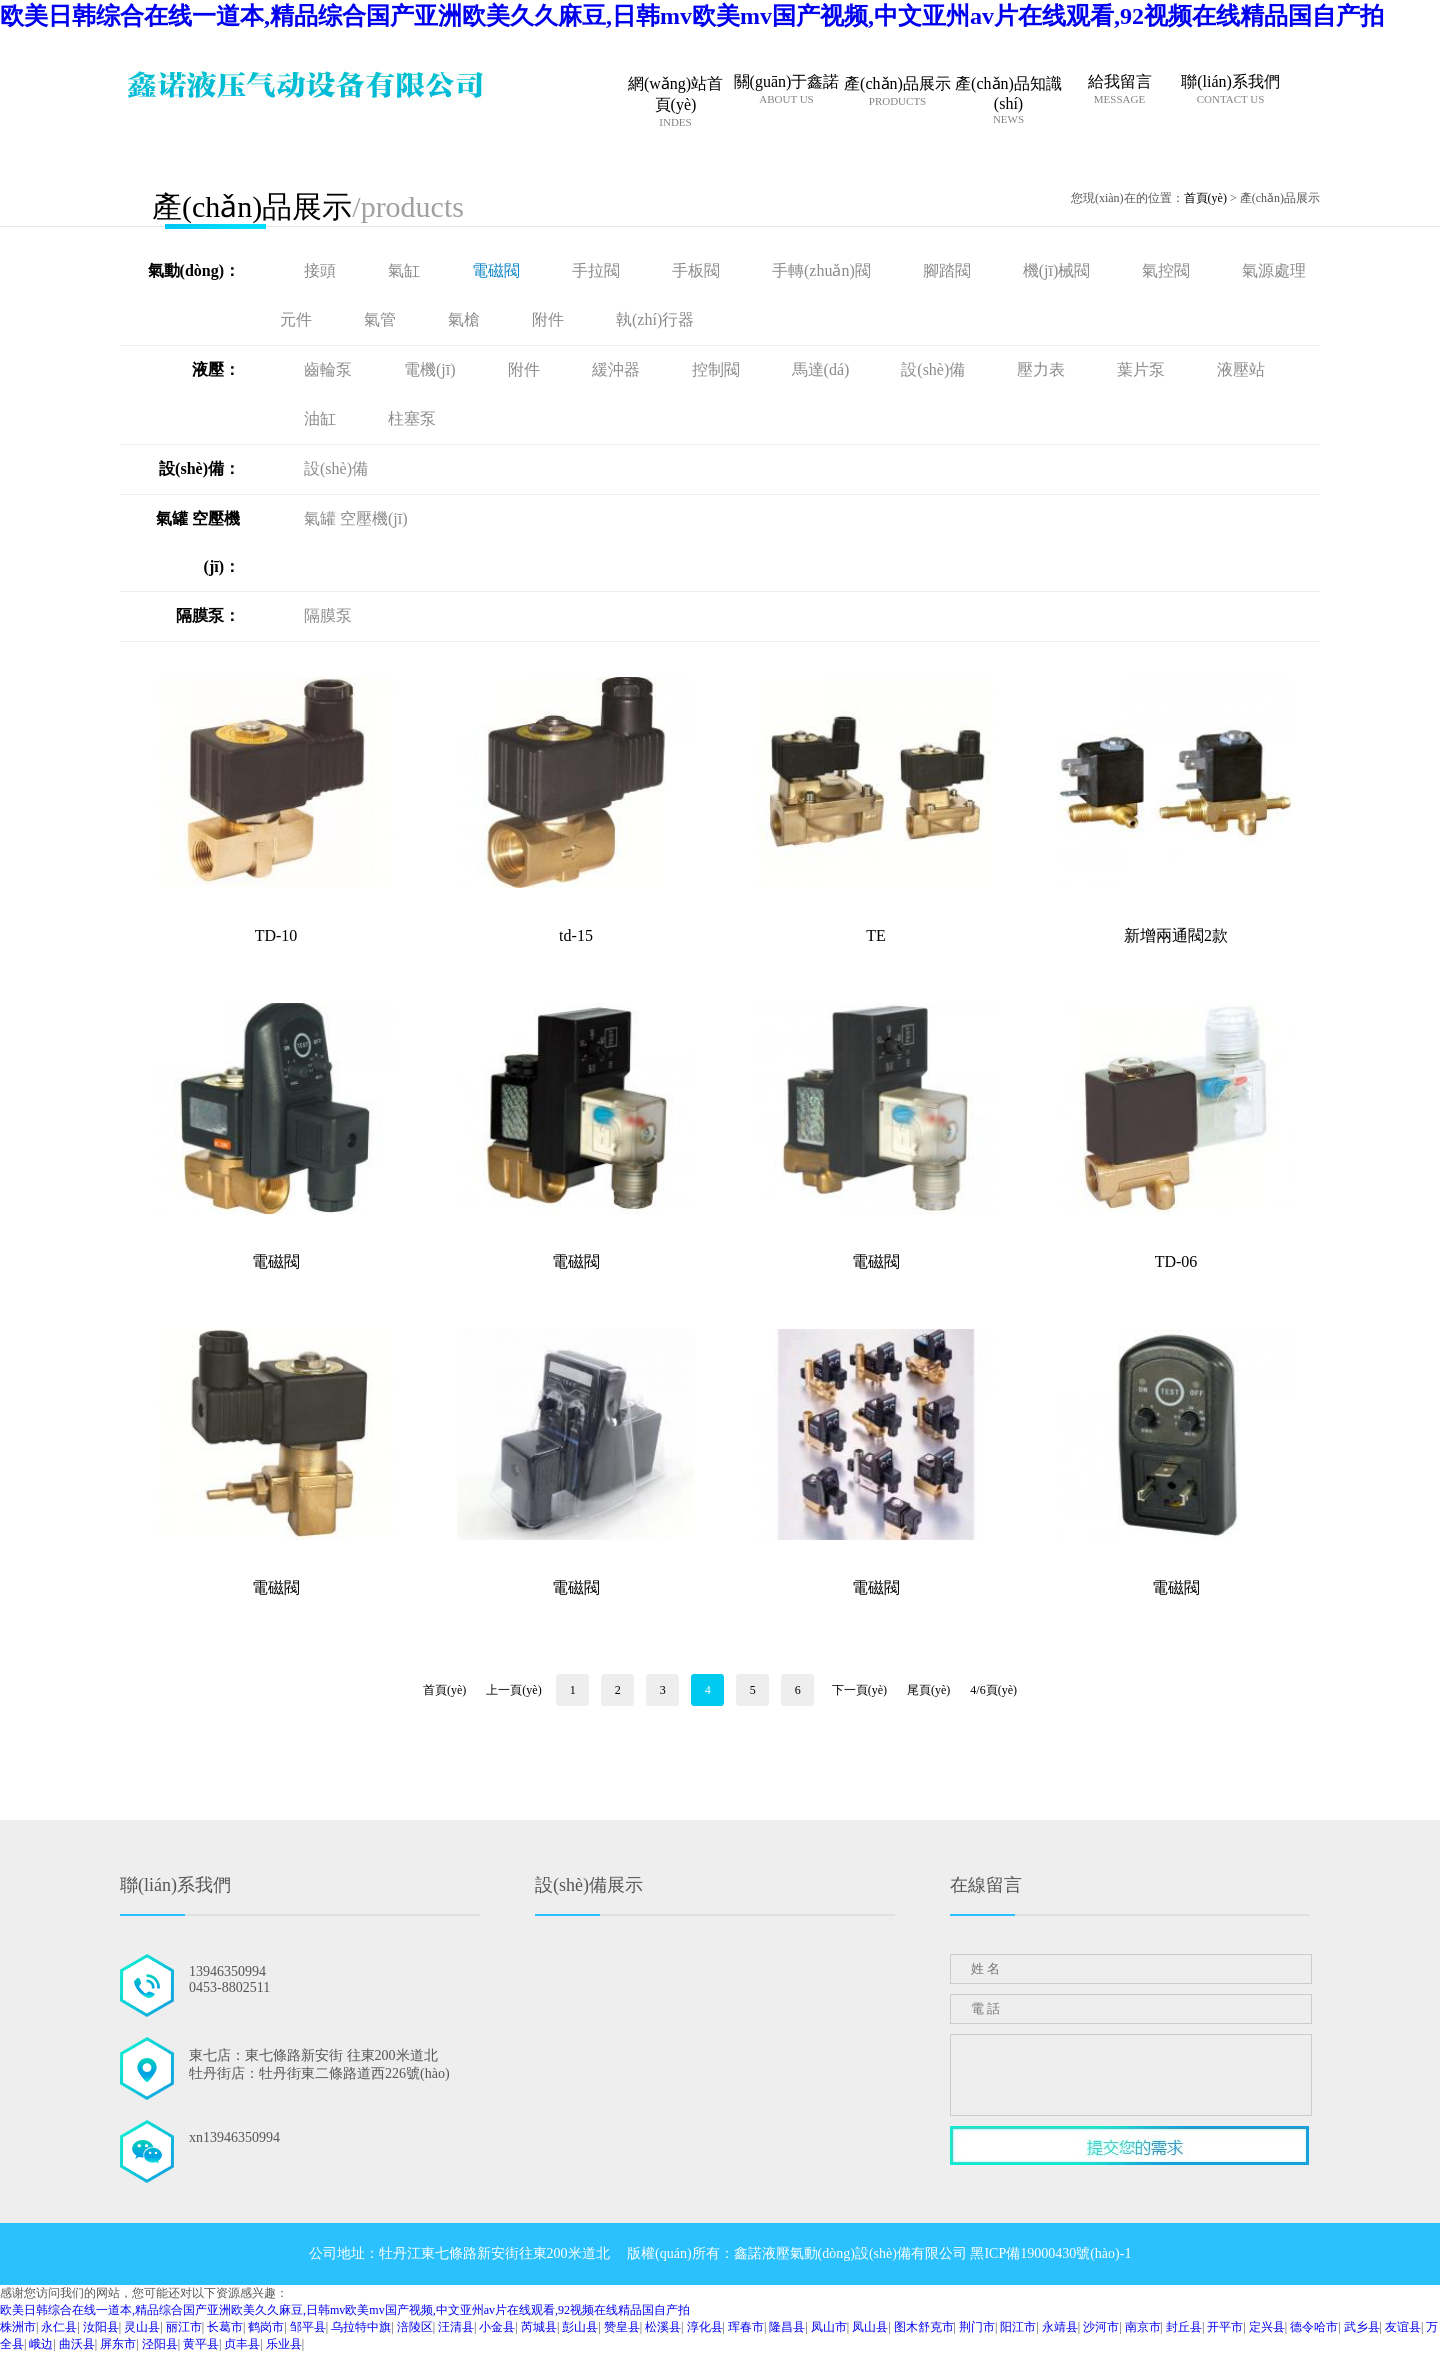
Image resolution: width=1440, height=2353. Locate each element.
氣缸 (406, 270)
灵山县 (142, 2327)
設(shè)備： (199, 468)
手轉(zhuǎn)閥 (823, 270)
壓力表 (1043, 369)
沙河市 (1101, 2327)
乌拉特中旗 (361, 2327)
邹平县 (308, 2327)
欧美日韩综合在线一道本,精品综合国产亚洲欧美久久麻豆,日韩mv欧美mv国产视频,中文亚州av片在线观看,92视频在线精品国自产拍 (692, 16)
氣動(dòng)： (194, 270)
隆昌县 (787, 2327)
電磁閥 (498, 270)
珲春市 (746, 2327)
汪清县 (456, 2327)
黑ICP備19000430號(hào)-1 (1050, 2253)
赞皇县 (622, 2327)
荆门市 (977, 2327)
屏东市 (118, 2344)
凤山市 (829, 2327)
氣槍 (466, 319)
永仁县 (59, 2327)
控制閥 (718, 369)
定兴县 (1267, 2327)
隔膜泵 (328, 615)
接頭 (322, 270)
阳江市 (1018, 2327)
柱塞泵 (412, 418)
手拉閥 (598, 270)
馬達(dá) (823, 369)
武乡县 (1362, 2327)
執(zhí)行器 (655, 319)
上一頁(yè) (513, 1690)
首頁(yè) (1205, 198)
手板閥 (698, 270)
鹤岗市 (266, 2327)
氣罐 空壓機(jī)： (198, 542)
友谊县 (1403, 2327)
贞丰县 (242, 2344)
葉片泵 (1143, 369)
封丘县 (1184, 2327)
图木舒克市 (924, 2327)
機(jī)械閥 (1059, 270)
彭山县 (580, 2327)
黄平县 (201, 2344)
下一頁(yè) (859, 1690)
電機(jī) (432, 369)
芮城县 (539, 2327)
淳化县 (705, 2327)
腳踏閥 (949, 270)
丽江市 (184, 2327)
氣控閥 (1168, 270)
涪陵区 (415, 2327)
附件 (550, 319)
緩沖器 (618, 369)
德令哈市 (1314, 2327)
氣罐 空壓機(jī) (356, 518)
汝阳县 (101, 2327)
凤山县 (870, 2327)
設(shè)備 (935, 369)
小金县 (497, 2327)
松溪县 (663, 2327)
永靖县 (1060, 2327)
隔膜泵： (208, 615)
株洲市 (18, 2327)
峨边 (41, 2344)
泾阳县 (160, 2344)
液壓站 (1241, 369)
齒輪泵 (330, 369)
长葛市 (225, 2327)
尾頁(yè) (928, 1690)
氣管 (382, 319)
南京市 (1143, 2327)
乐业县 (284, 2344)
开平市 (1225, 2327)
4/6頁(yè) (993, 1690)
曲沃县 (77, 2344)
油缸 (322, 418)
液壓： (216, 369)
